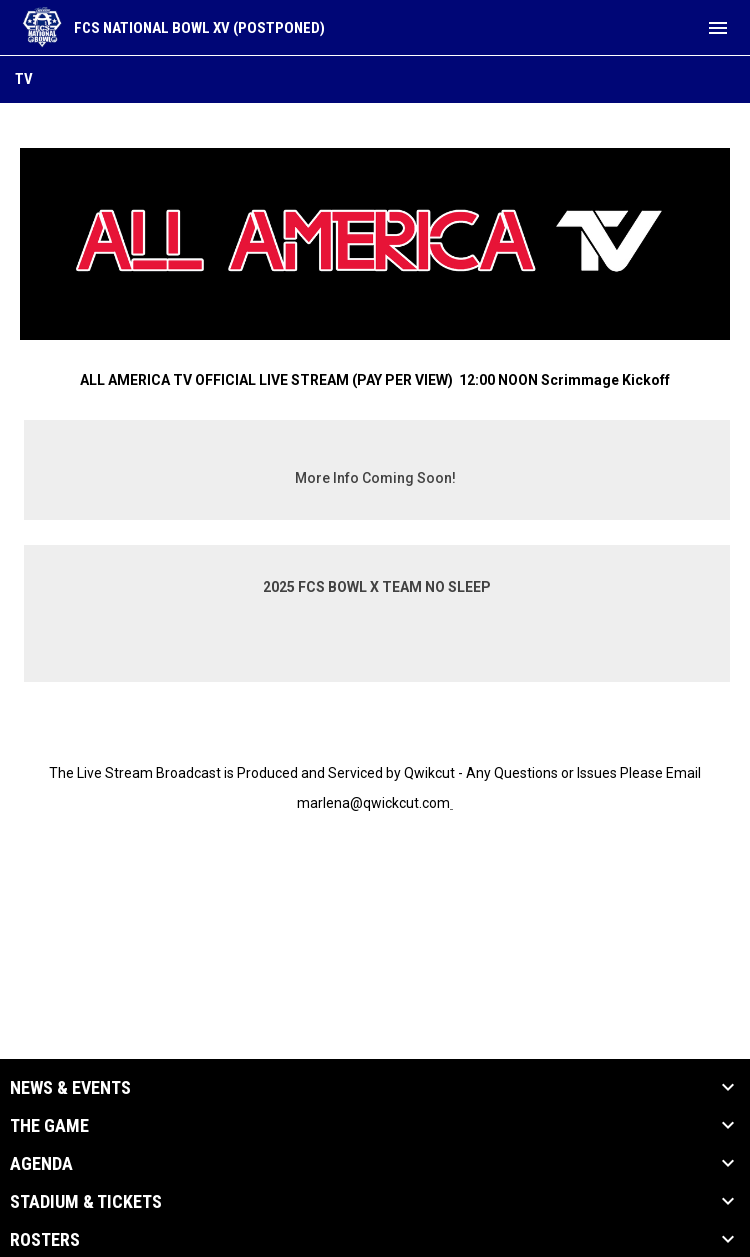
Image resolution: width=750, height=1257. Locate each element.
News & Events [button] (70, 1088)
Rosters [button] (45, 1240)
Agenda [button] (41, 1164)
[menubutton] (718, 28)
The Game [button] (49, 1126)
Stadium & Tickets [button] (86, 1202)
